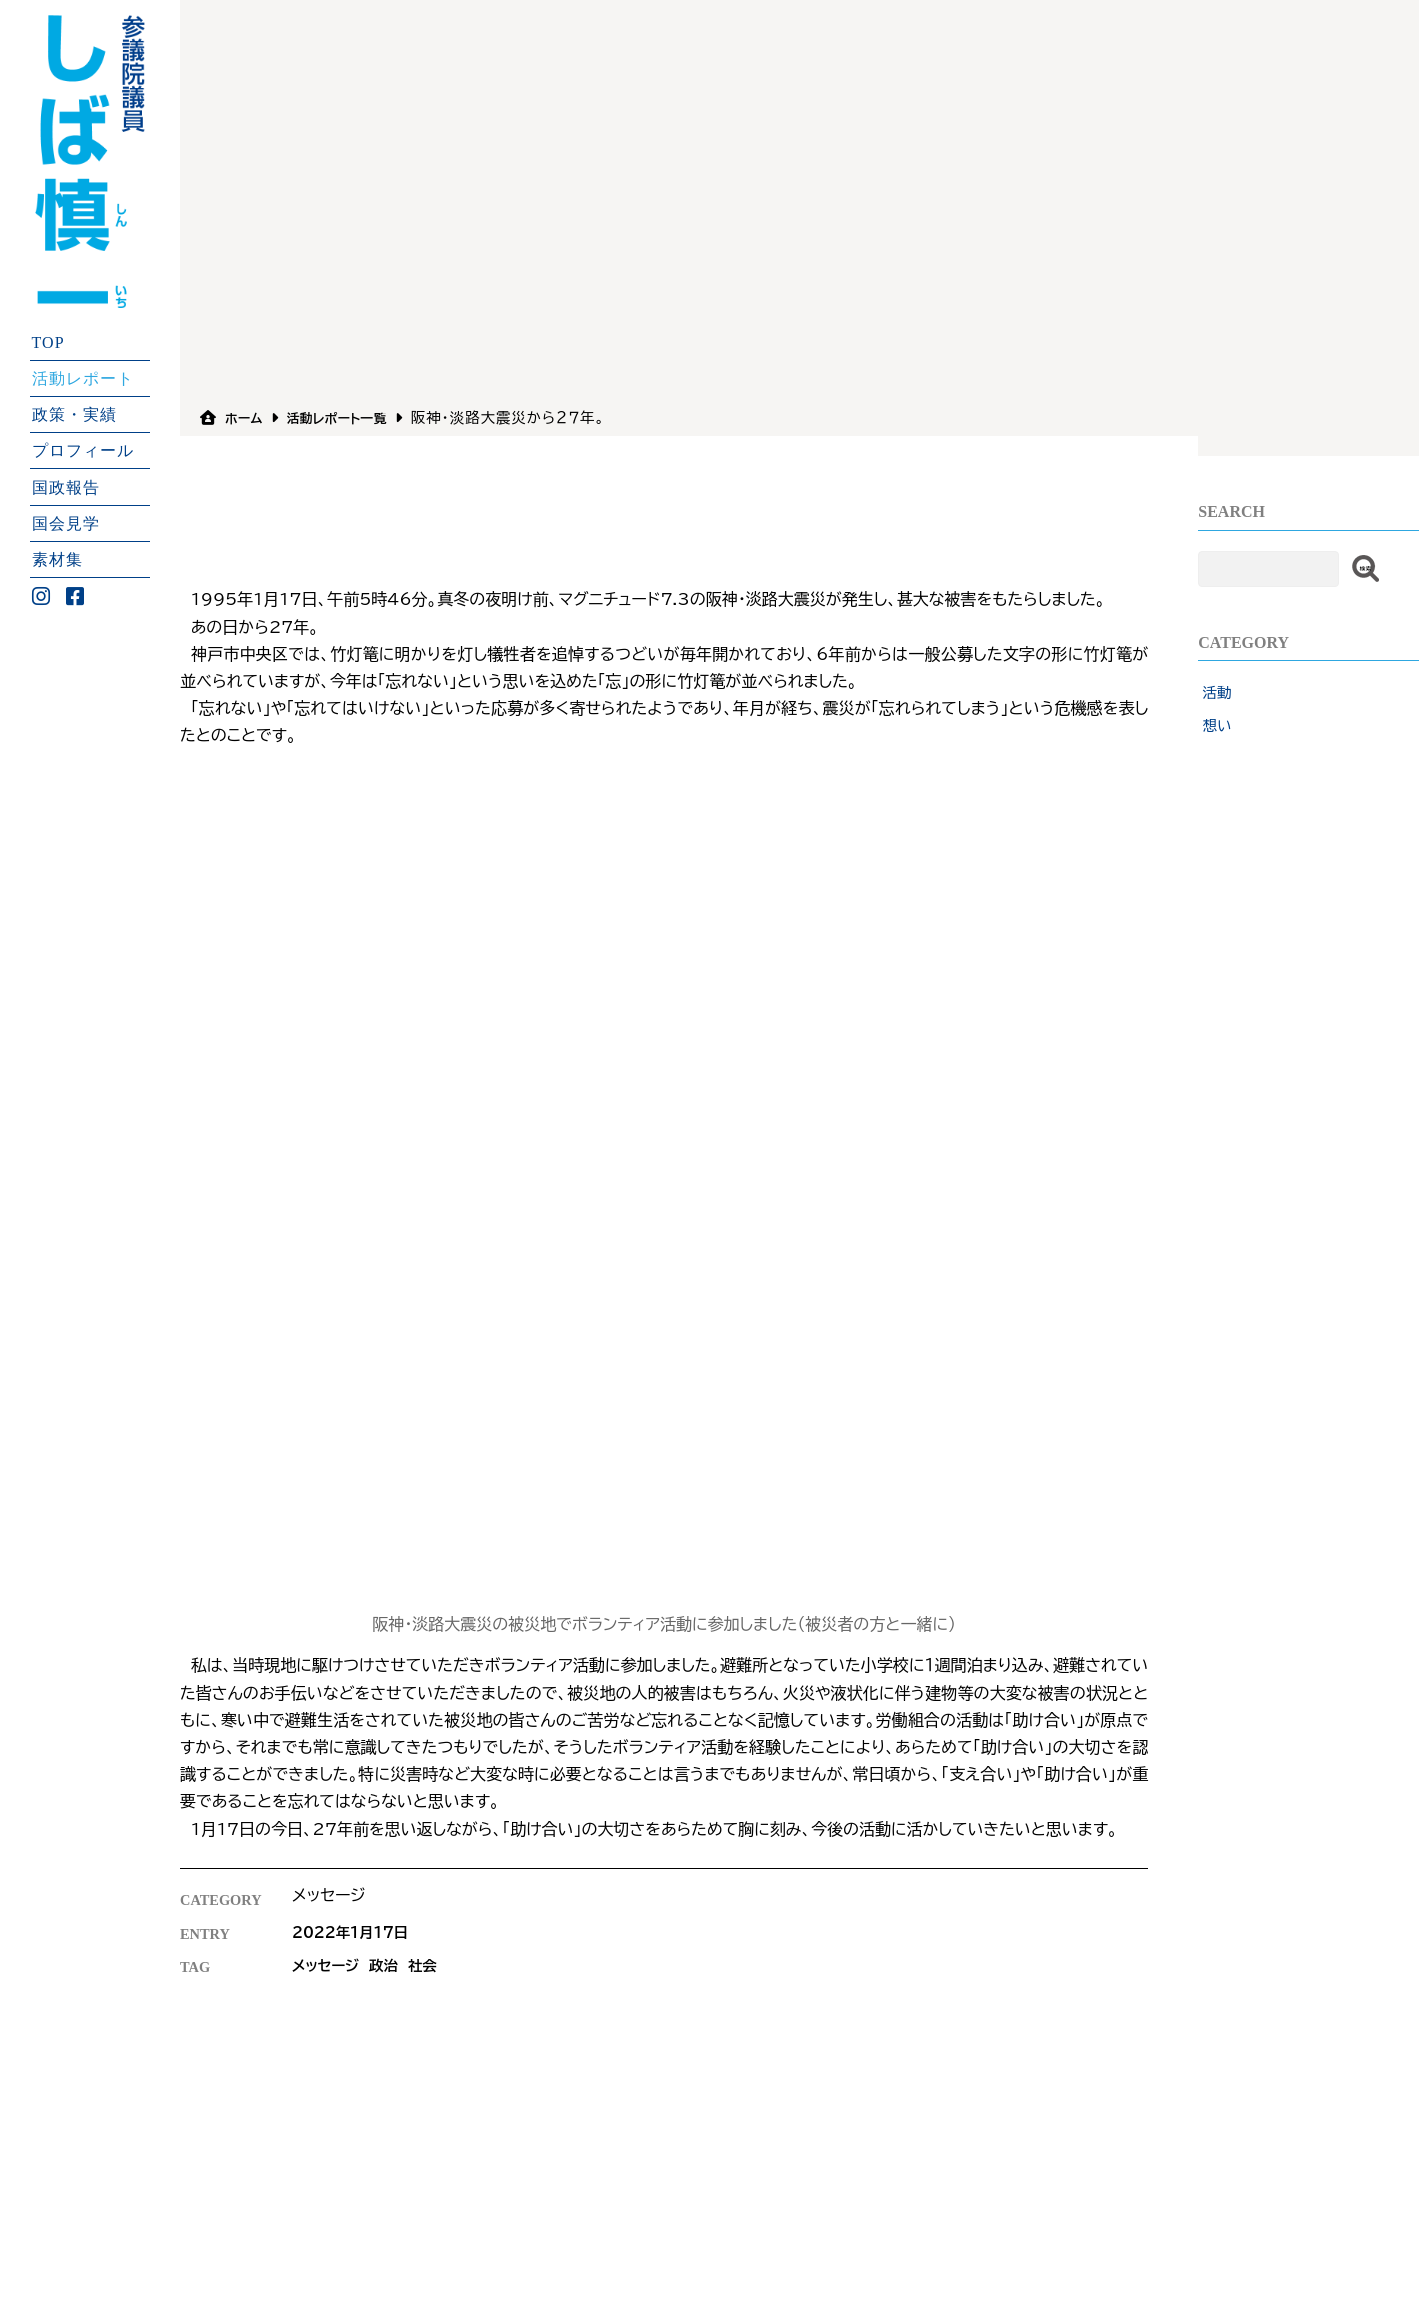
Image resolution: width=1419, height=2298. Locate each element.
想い (1217, 725)
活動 (1217, 692)
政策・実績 (74, 414)
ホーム (247, 417)
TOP (48, 341)
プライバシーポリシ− (513, 2093)
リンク (613, 2093)
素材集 (57, 559)
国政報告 (66, 486)
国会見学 (66, 522)
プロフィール (83, 450)
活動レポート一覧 (352, 417)
